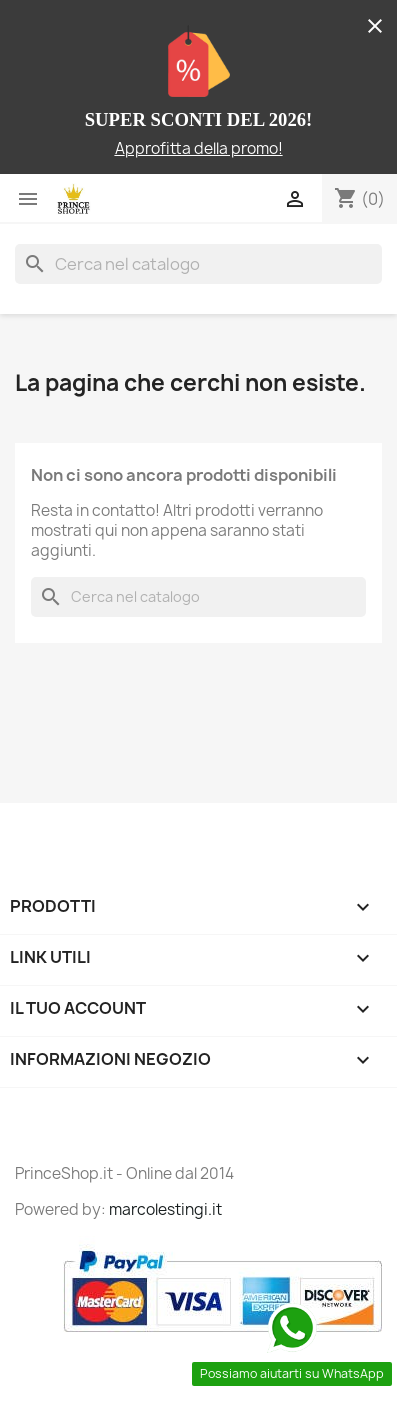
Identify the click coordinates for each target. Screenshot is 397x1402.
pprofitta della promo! (204, 148)
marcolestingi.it (165, 1209)
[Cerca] (198, 264)
